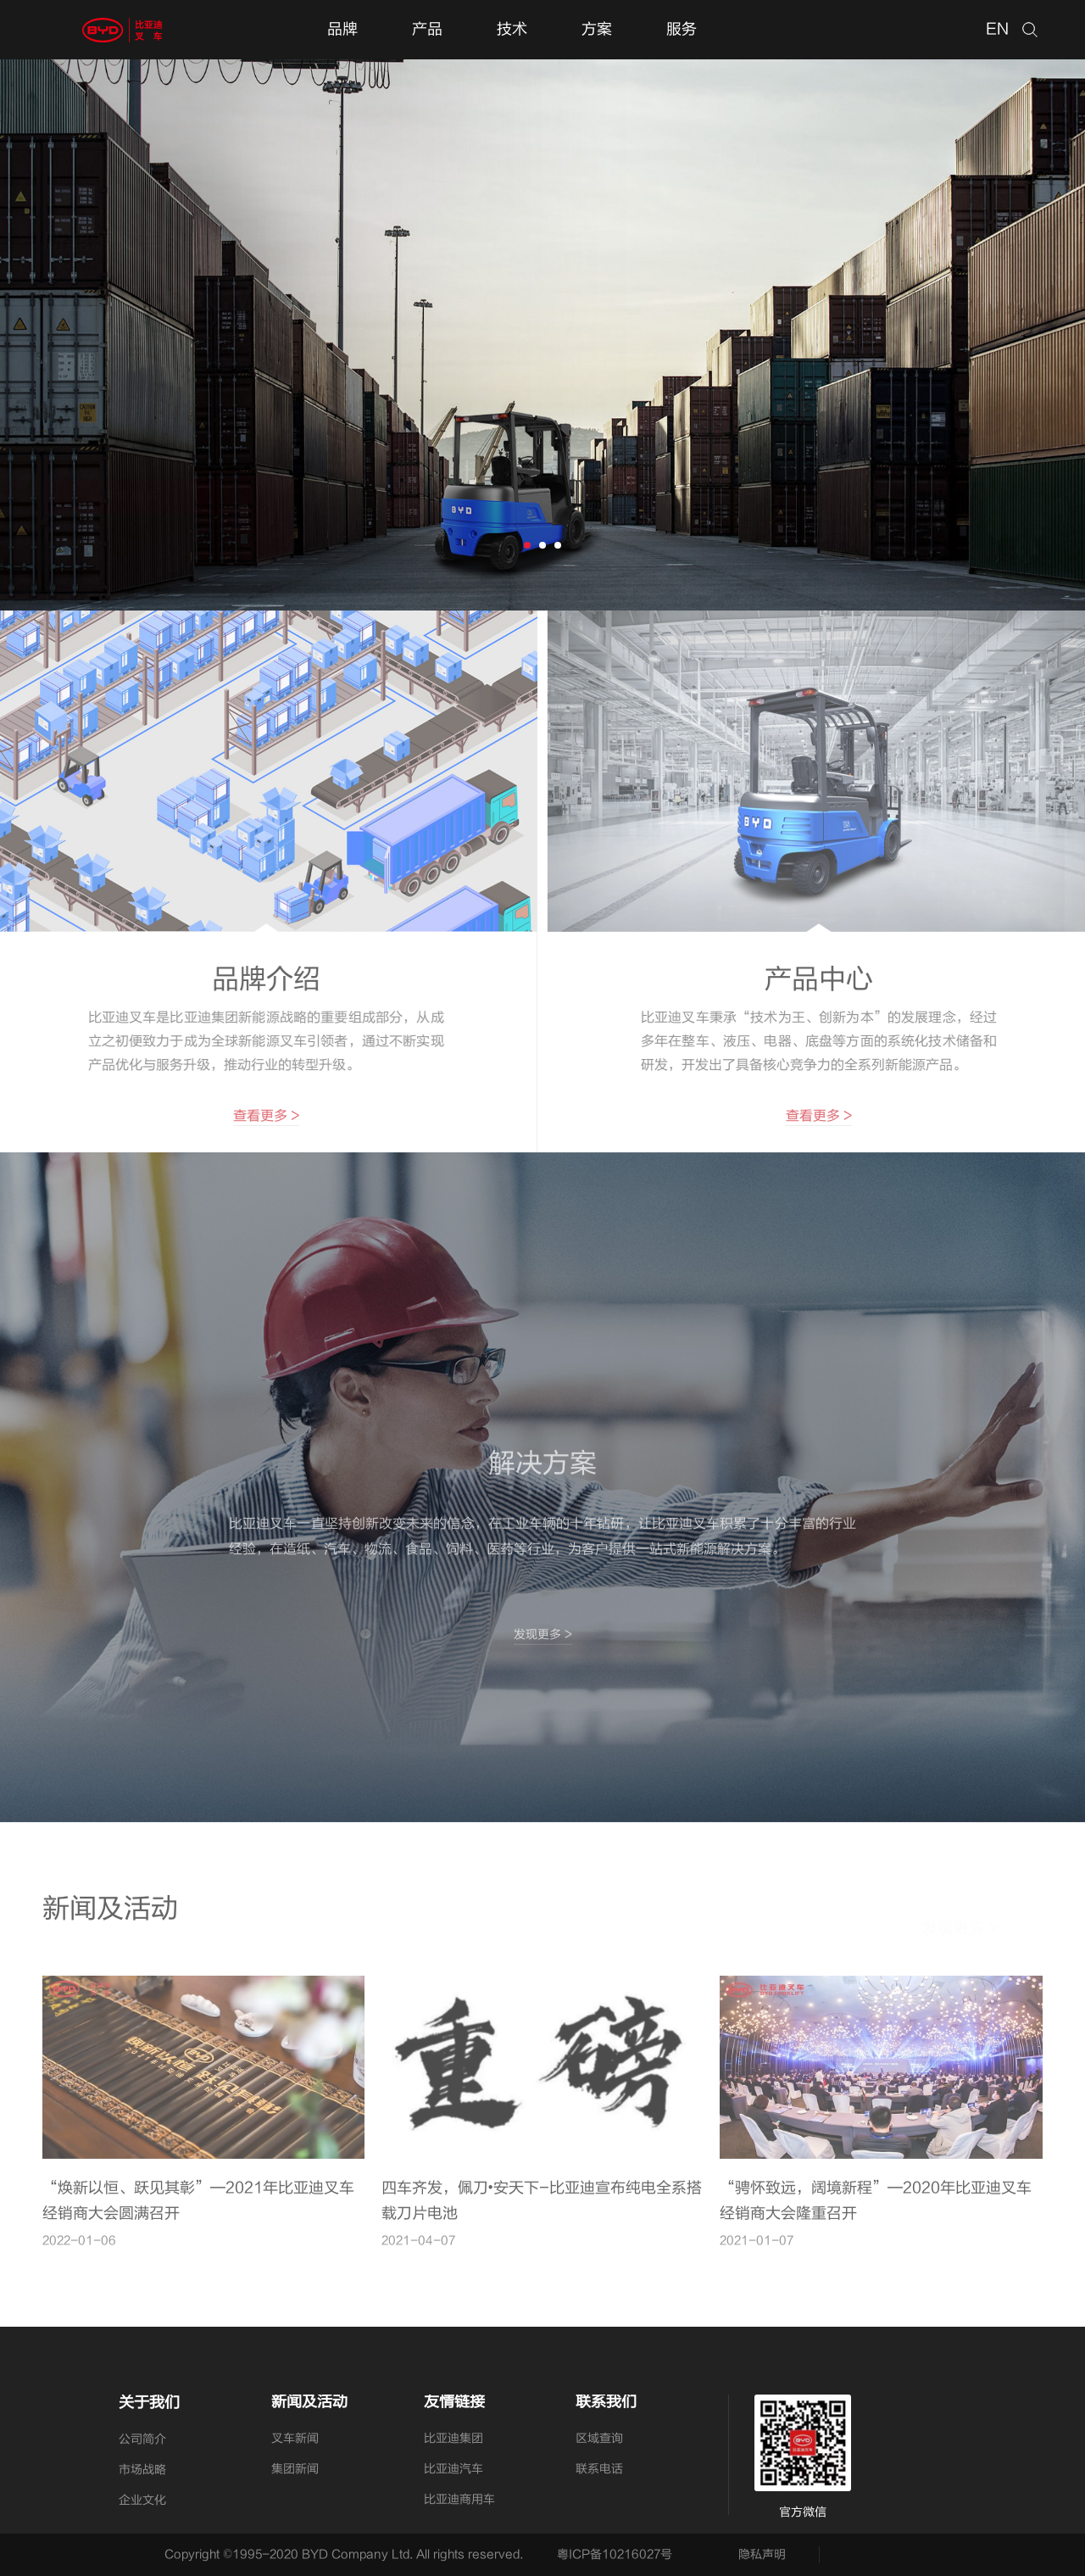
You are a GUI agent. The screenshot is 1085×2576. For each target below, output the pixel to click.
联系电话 (599, 2469)
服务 (681, 29)
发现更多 (543, 1642)
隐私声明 (762, 2554)
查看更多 (258, 1116)
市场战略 (142, 2469)
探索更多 (131, 479)
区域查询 (599, 2438)
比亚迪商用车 (459, 2499)
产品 (427, 29)
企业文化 (142, 2500)
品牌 (342, 29)
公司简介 (142, 2439)
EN (997, 29)
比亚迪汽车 (453, 2469)
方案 (596, 29)
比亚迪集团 (453, 2438)
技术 (512, 29)
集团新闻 (295, 2469)
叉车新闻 (295, 2438)
